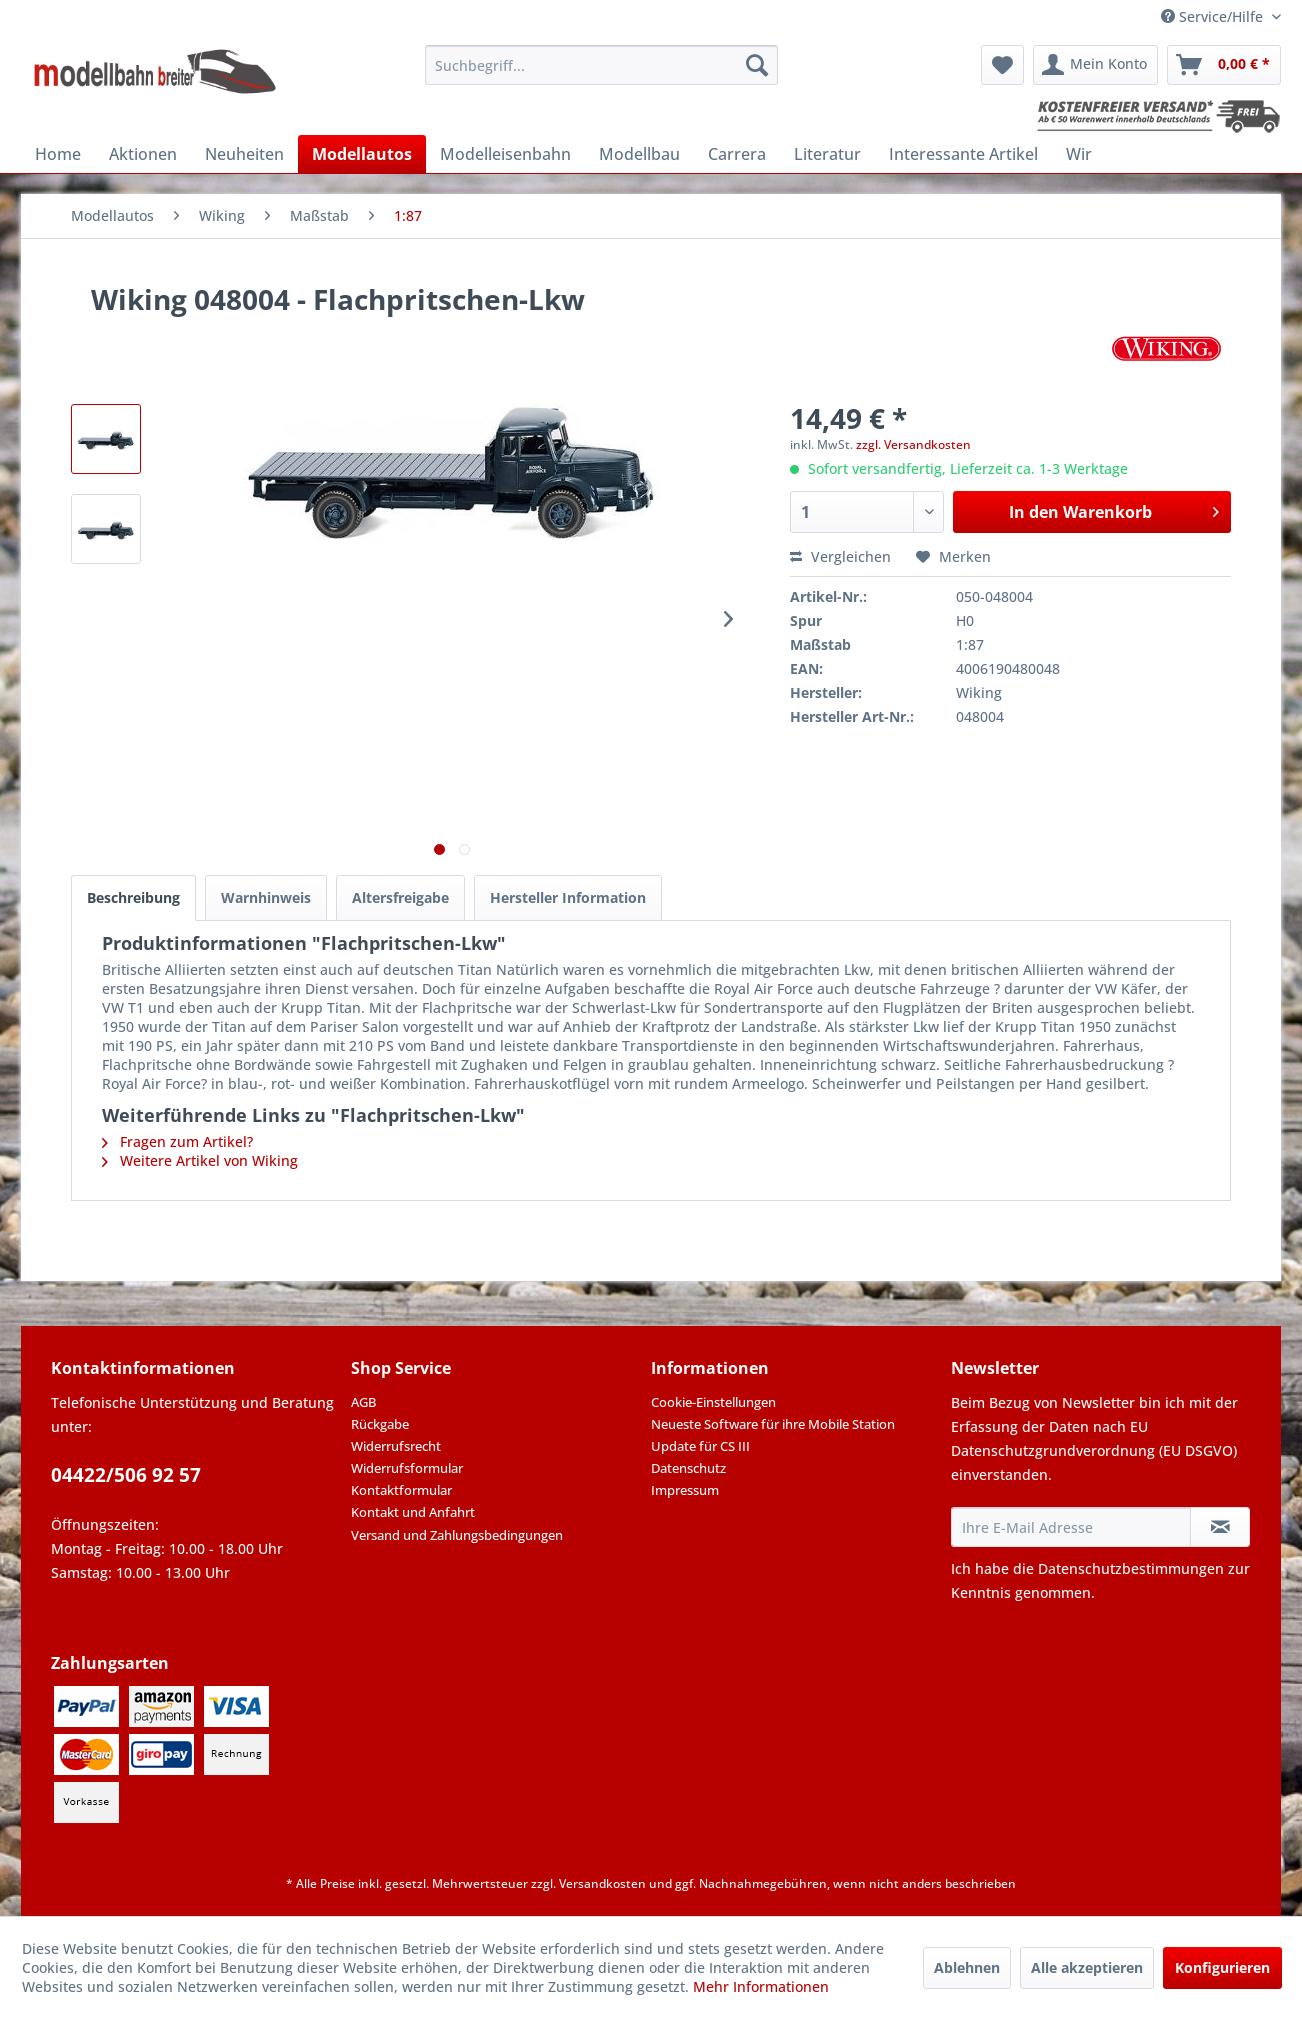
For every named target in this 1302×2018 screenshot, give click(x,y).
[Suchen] (757, 65)
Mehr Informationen (761, 1986)
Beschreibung (133, 897)
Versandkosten (602, 1883)
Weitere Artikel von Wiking (200, 1160)
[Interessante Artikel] (963, 154)
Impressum (685, 1490)
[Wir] (1079, 154)
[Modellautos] (362, 154)
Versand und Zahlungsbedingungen (457, 1535)
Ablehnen (967, 1967)
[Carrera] (737, 154)
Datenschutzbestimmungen (1131, 1568)
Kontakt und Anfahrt (413, 1512)
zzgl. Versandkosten (913, 444)
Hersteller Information (568, 897)
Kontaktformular (401, 1490)
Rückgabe (380, 1424)
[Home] (58, 154)
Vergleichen (840, 556)
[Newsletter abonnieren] (1220, 1527)
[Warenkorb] (1224, 65)
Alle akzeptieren (1087, 1967)
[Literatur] (827, 154)
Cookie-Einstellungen (713, 1402)
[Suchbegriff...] (601, 65)
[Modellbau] (639, 154)
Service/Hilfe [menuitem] (1214, 16)
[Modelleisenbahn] (505, 154)
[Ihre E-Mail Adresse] (1071, 1527)
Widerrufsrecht (396, 1446)
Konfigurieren (1222, 1967)
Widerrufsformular (407, 1468)
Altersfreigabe (400, 897)
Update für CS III (700, 1446)
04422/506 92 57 (126, 1475)
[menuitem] (601, 65)
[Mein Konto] (1095, 65)
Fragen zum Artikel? (177, 1141)
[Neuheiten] (244, 154)
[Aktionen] (143, 154)
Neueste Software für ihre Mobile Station (773, 1424)
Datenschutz (688, 1468)
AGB (363, 1402)
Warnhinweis (266, 897)
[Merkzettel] (1002, 65)
